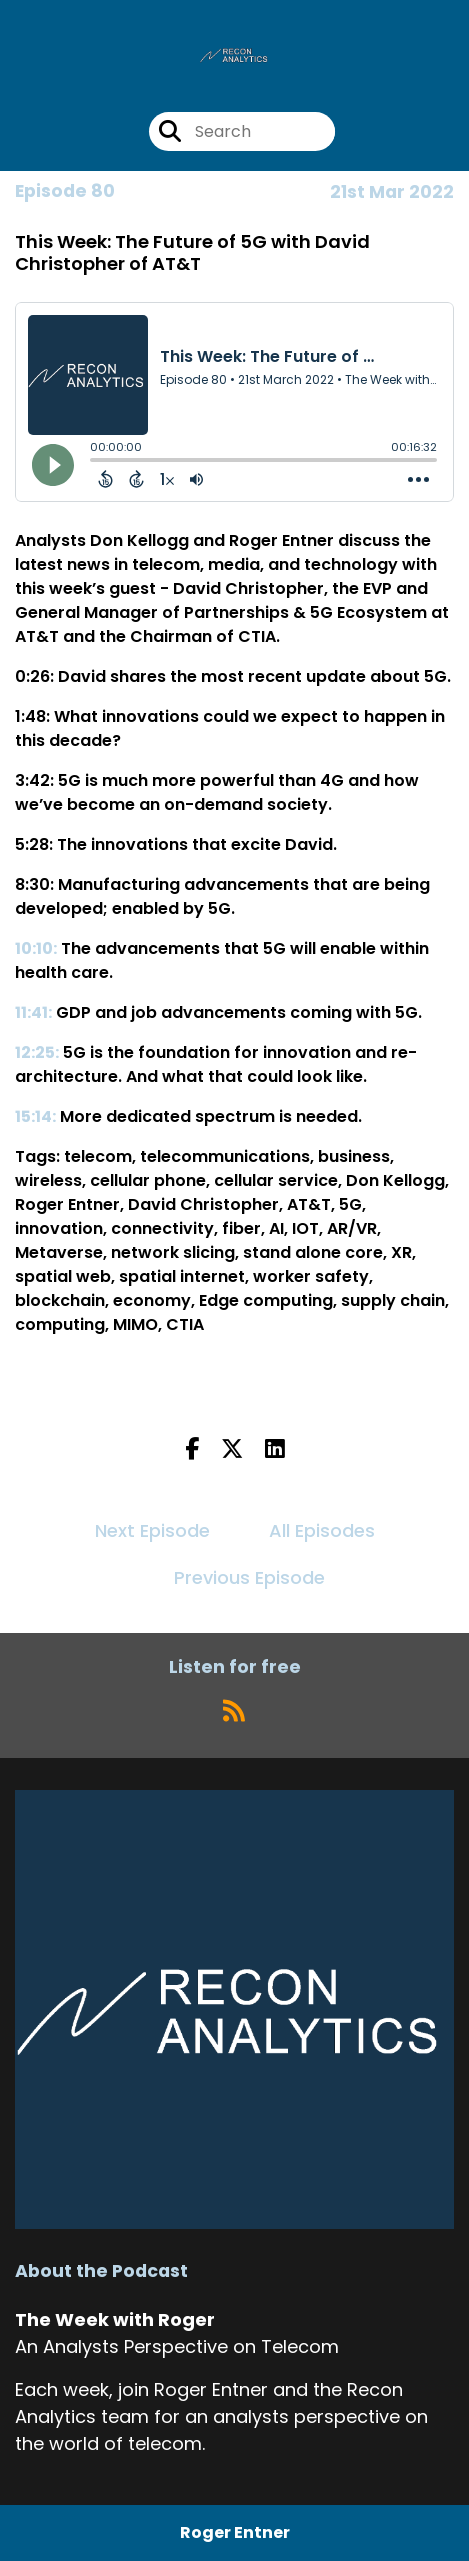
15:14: (35, 1116)
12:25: (37, 1052)
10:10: (36, 948)
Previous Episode (249, 1577)
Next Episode (152, 1530)
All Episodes (322, 1530)
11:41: (33, 1012)
